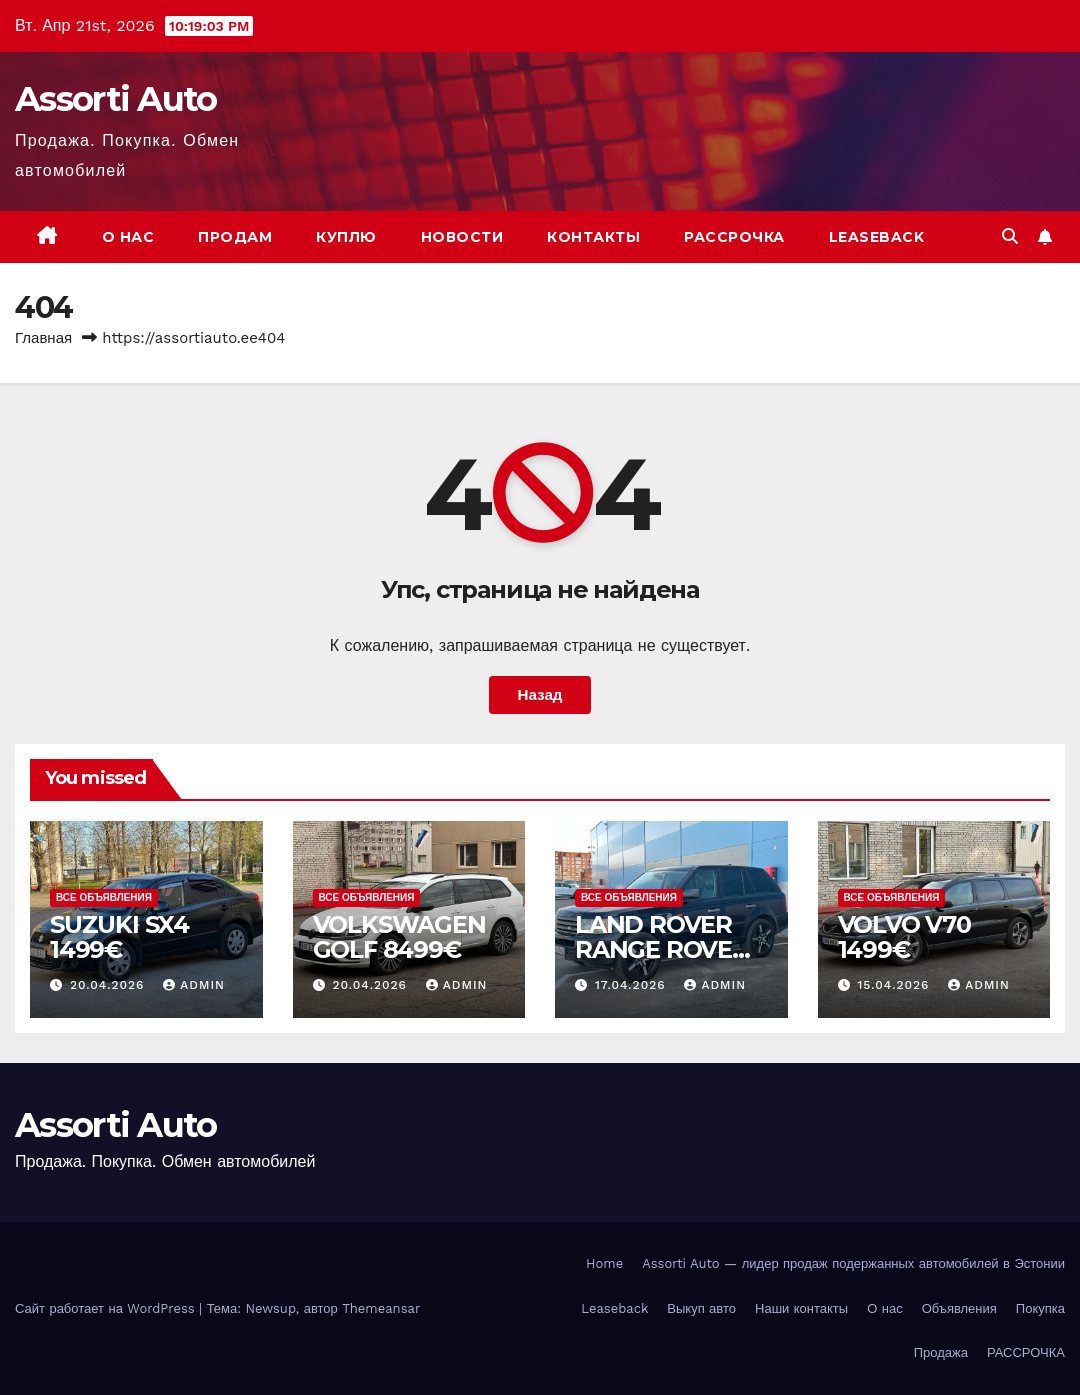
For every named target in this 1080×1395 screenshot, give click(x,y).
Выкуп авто (701, 1308)
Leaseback (877, 237)
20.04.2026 (109, 985)
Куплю (346, 237)
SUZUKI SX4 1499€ (119, 937)
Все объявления (104, 897)
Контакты (593, 237)
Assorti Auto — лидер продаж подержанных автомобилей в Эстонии (853, 1263)
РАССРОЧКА (734, 237)
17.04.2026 (633, 985)
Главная (43, 338)
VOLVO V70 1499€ (904, 937)
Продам (235, 237)
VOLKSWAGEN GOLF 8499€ (399, 937)
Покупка (1040, 1308)
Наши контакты (801, 1308)
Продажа (941, 1352)
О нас (128, 237)
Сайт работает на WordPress (107, 1308)
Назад (539, 695)
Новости (462, 237)
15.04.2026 (895, 985)
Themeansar (381, 1308)
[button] (1010, 236)
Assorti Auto (116, 99)
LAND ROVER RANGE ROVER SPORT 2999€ (662, 949)
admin (194, 985)
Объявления (959, 1308)
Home (604, 1263)
